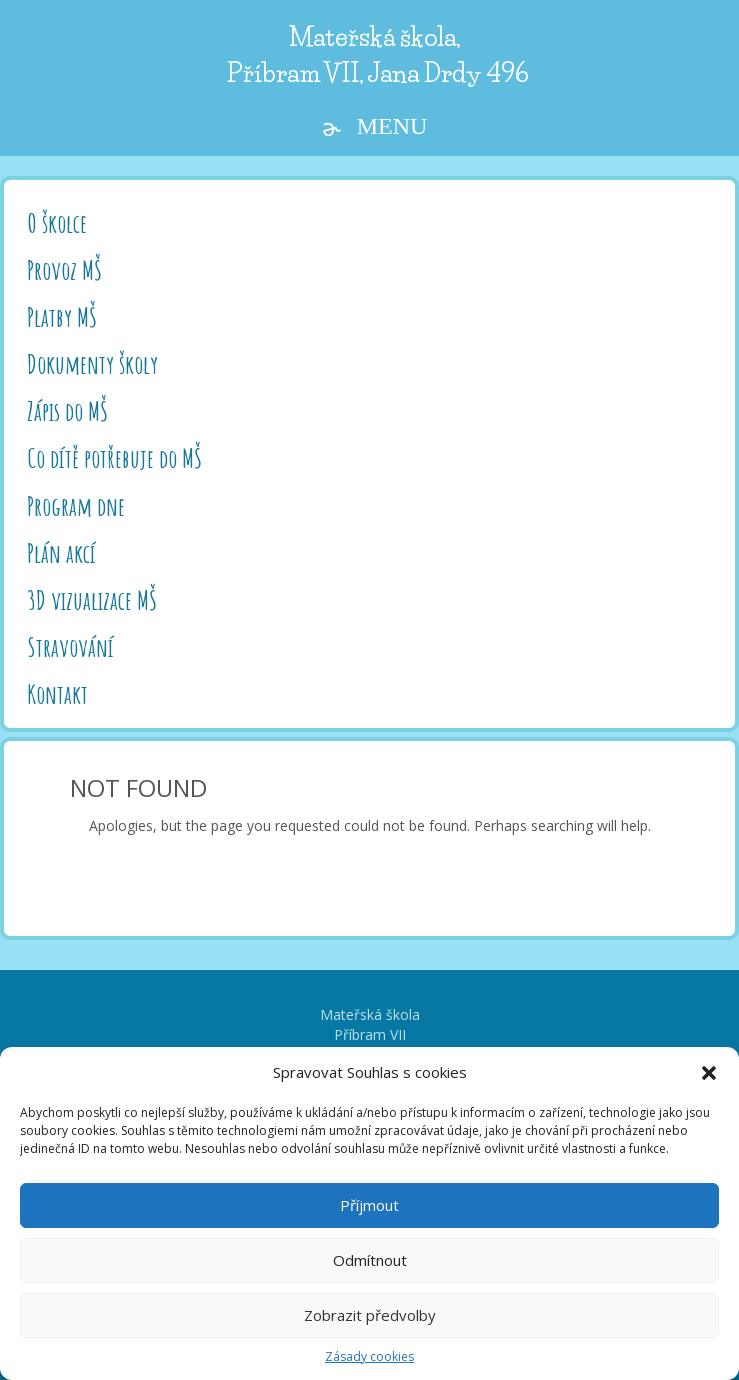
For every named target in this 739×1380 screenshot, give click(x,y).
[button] (709, 1073)
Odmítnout (370, 1260)
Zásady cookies (369, 1356)
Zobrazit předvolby (370, 1315)
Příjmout (369, 1205)
